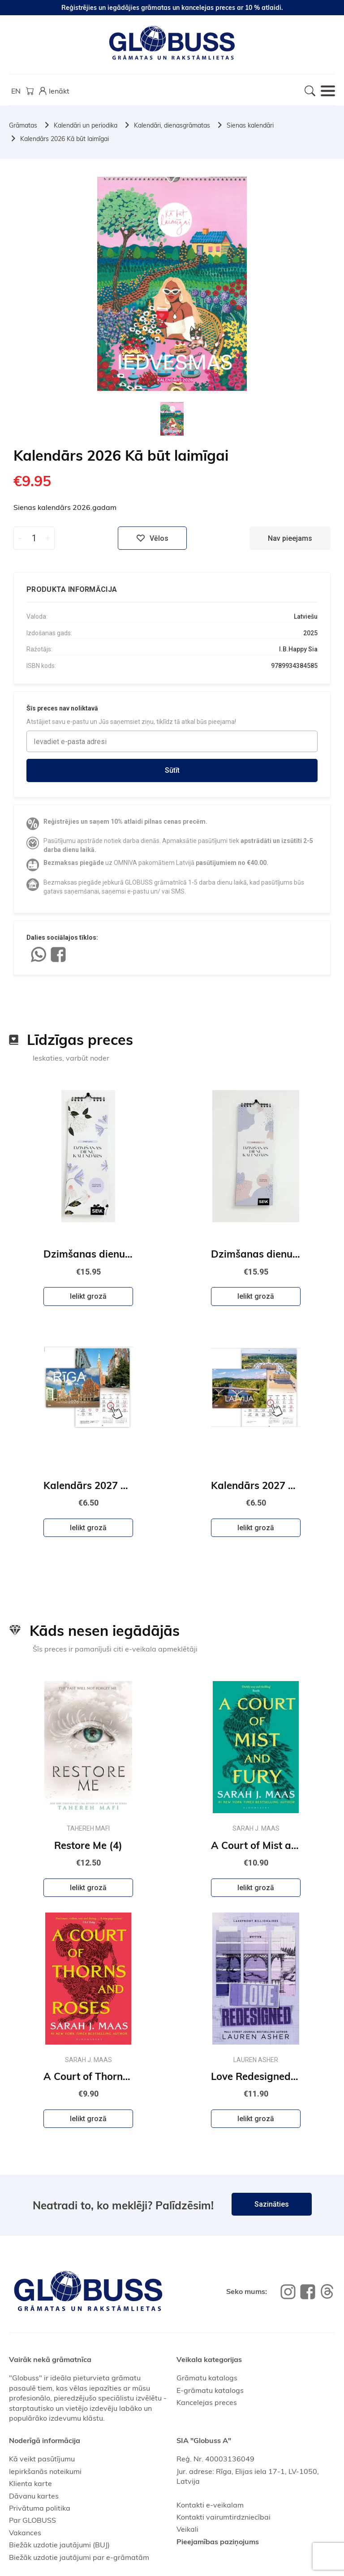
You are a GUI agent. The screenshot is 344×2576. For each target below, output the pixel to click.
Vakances (25, 2532)
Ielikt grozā (88, 1296)
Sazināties (271, 2204)
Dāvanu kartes (34, 2495)
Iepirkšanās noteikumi (45, 2471)
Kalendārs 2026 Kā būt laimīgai (64, 139)
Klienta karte (30, 2483)
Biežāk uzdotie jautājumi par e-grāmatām (79, 2557)
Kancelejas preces (206, 2402)
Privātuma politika (39, 2507)
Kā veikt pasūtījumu (42, 2458)
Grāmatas (23, 125)
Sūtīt (172, 770)
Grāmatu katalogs (206, 2377)
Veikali (187, 2529)
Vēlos (152, 538)
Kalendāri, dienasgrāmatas (172, 125)
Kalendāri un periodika (85, 125)
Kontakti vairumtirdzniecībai (223, 2516)
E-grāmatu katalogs (210, 2390)
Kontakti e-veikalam (210, 2504)
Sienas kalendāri (250, 125)
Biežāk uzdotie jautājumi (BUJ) (59, 2544)
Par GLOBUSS (32, 2520)
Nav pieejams (290, 538)
